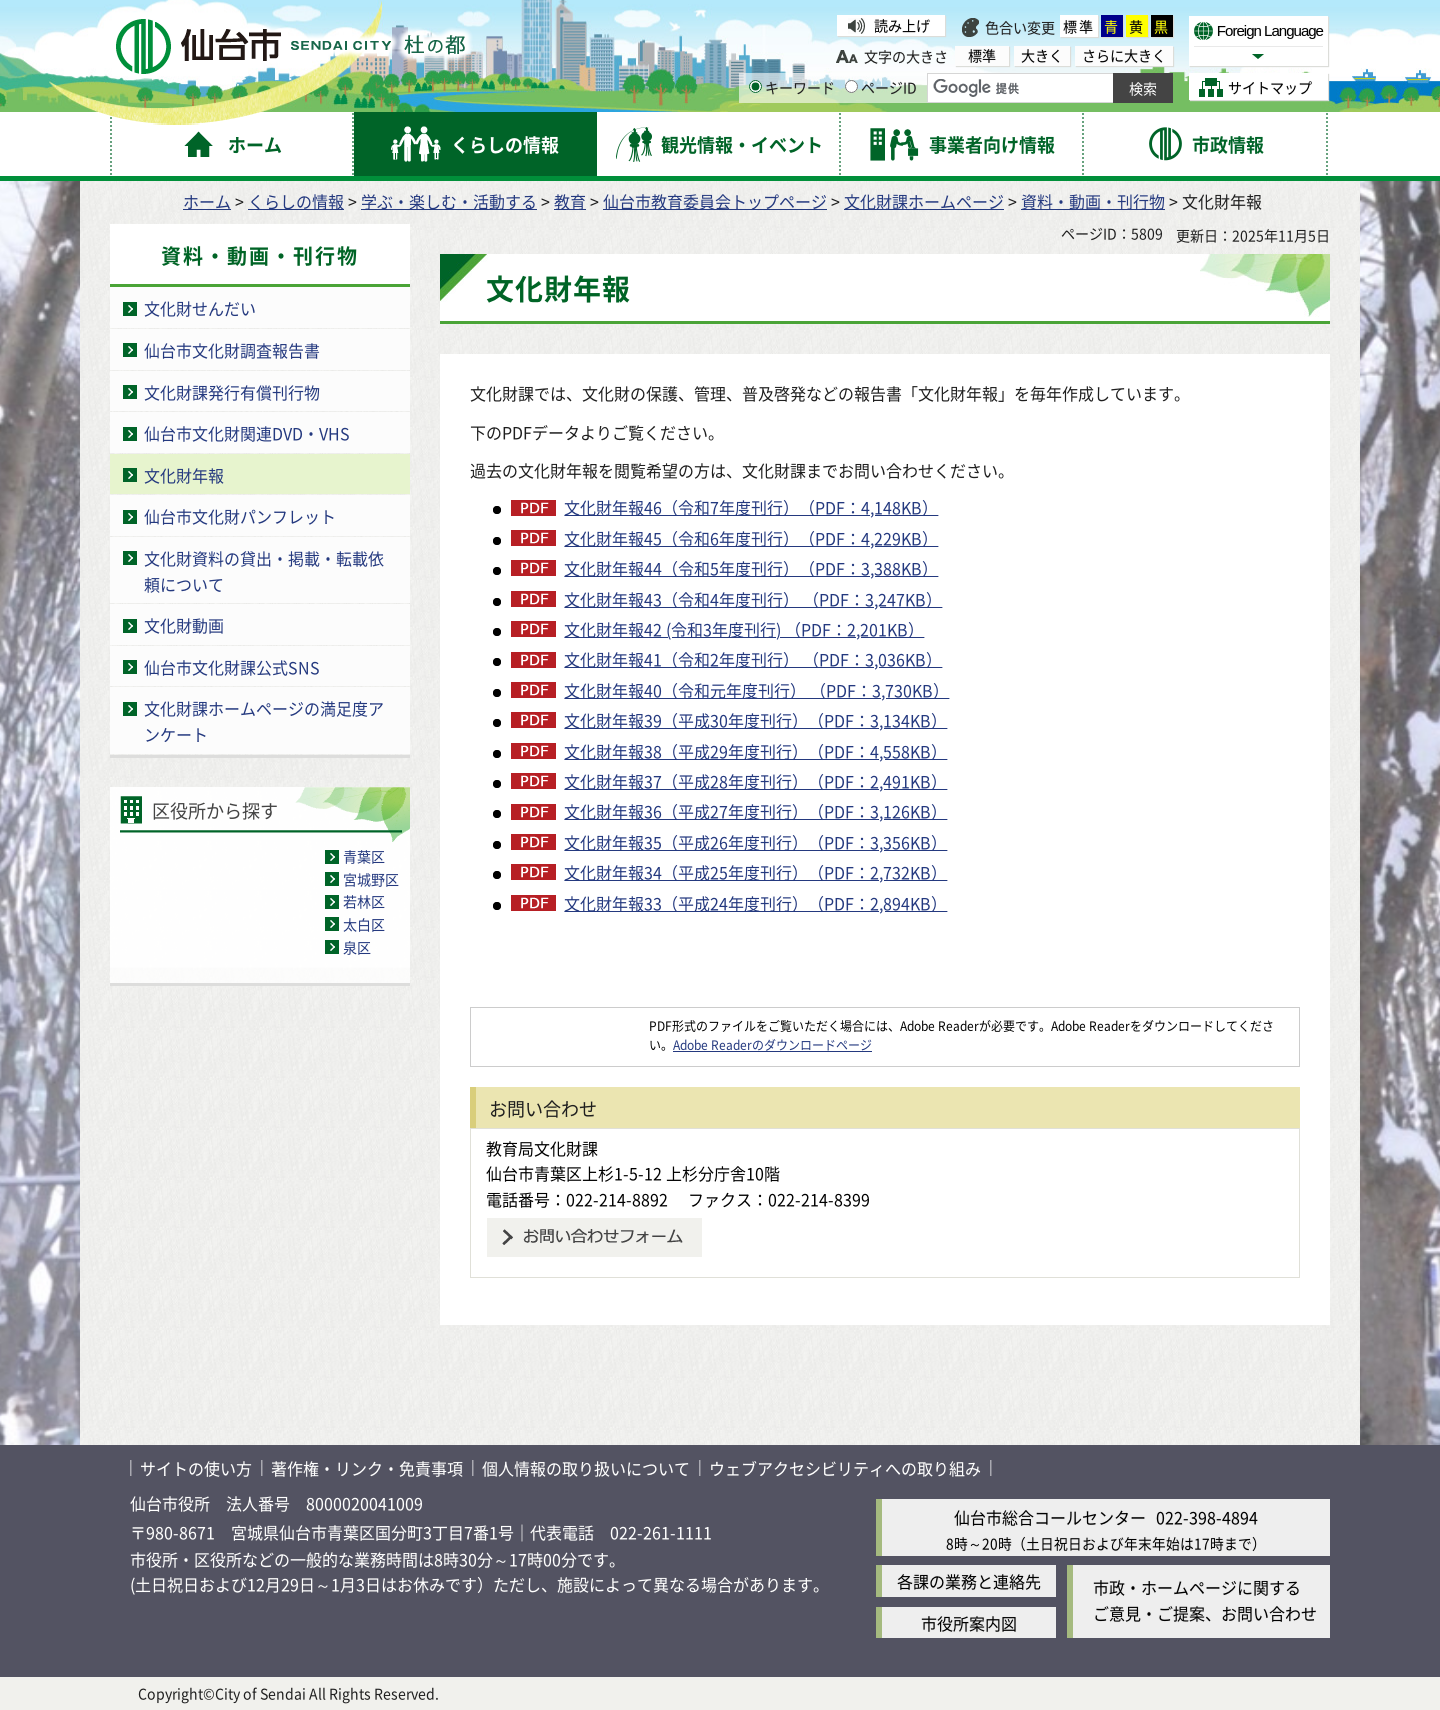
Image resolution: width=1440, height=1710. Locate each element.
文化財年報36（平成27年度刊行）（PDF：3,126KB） (755, 811)
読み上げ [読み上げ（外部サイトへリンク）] (902, 25)
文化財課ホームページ (924, 201)
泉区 (357, 947)
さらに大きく (1124, 55)
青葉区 (364, 856)
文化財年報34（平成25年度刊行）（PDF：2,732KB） (755, 872)
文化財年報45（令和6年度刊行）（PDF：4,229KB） (751, 538)
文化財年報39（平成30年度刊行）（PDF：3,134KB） (755, 720)
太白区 (364, 924)
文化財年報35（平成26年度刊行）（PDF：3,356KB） (755, 842)
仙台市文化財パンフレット (240, 516)
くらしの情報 (296, 201)
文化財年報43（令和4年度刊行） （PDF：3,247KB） (753, 599)
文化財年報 (184, 475)
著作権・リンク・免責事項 (367, 1468)
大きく (1042, 55)
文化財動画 (184, 625)
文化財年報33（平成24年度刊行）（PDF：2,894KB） (755, 903)
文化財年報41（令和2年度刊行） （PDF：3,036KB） (753, 659)
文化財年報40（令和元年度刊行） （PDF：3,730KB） (756, 690)
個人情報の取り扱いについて (586, 1468)
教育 (570, 201)
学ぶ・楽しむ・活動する (449, 201)
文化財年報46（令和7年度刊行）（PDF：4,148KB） (751, 507)
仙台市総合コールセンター (1050, 1517)
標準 (1079, 26)
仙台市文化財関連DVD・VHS (247, 433)
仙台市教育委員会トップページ (715, 201)
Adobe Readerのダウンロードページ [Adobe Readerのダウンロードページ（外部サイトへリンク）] (772, 1044)
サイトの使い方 (196, 1468)
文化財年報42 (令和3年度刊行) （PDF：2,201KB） (744, 629)
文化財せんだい (200, 308)
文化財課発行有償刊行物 (232, 392)
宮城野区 (371, 879)
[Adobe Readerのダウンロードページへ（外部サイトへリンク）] (560, 1025)
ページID (881, 87)
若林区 (364, 901)
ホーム (207, 201)
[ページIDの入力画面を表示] (851, 86)
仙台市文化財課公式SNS (232, 667)
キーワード (792, 87)
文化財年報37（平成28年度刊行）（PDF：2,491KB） (755, 781)
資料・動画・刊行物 (1093, 201)
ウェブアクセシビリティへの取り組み (845, 1468)
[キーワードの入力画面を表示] (755, 86)
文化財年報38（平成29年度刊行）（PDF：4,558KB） (755, 751)
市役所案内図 (969, 1623)
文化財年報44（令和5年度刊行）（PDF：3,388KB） (751, 568)
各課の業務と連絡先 (969, 1581)
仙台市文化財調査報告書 (232, 350)
